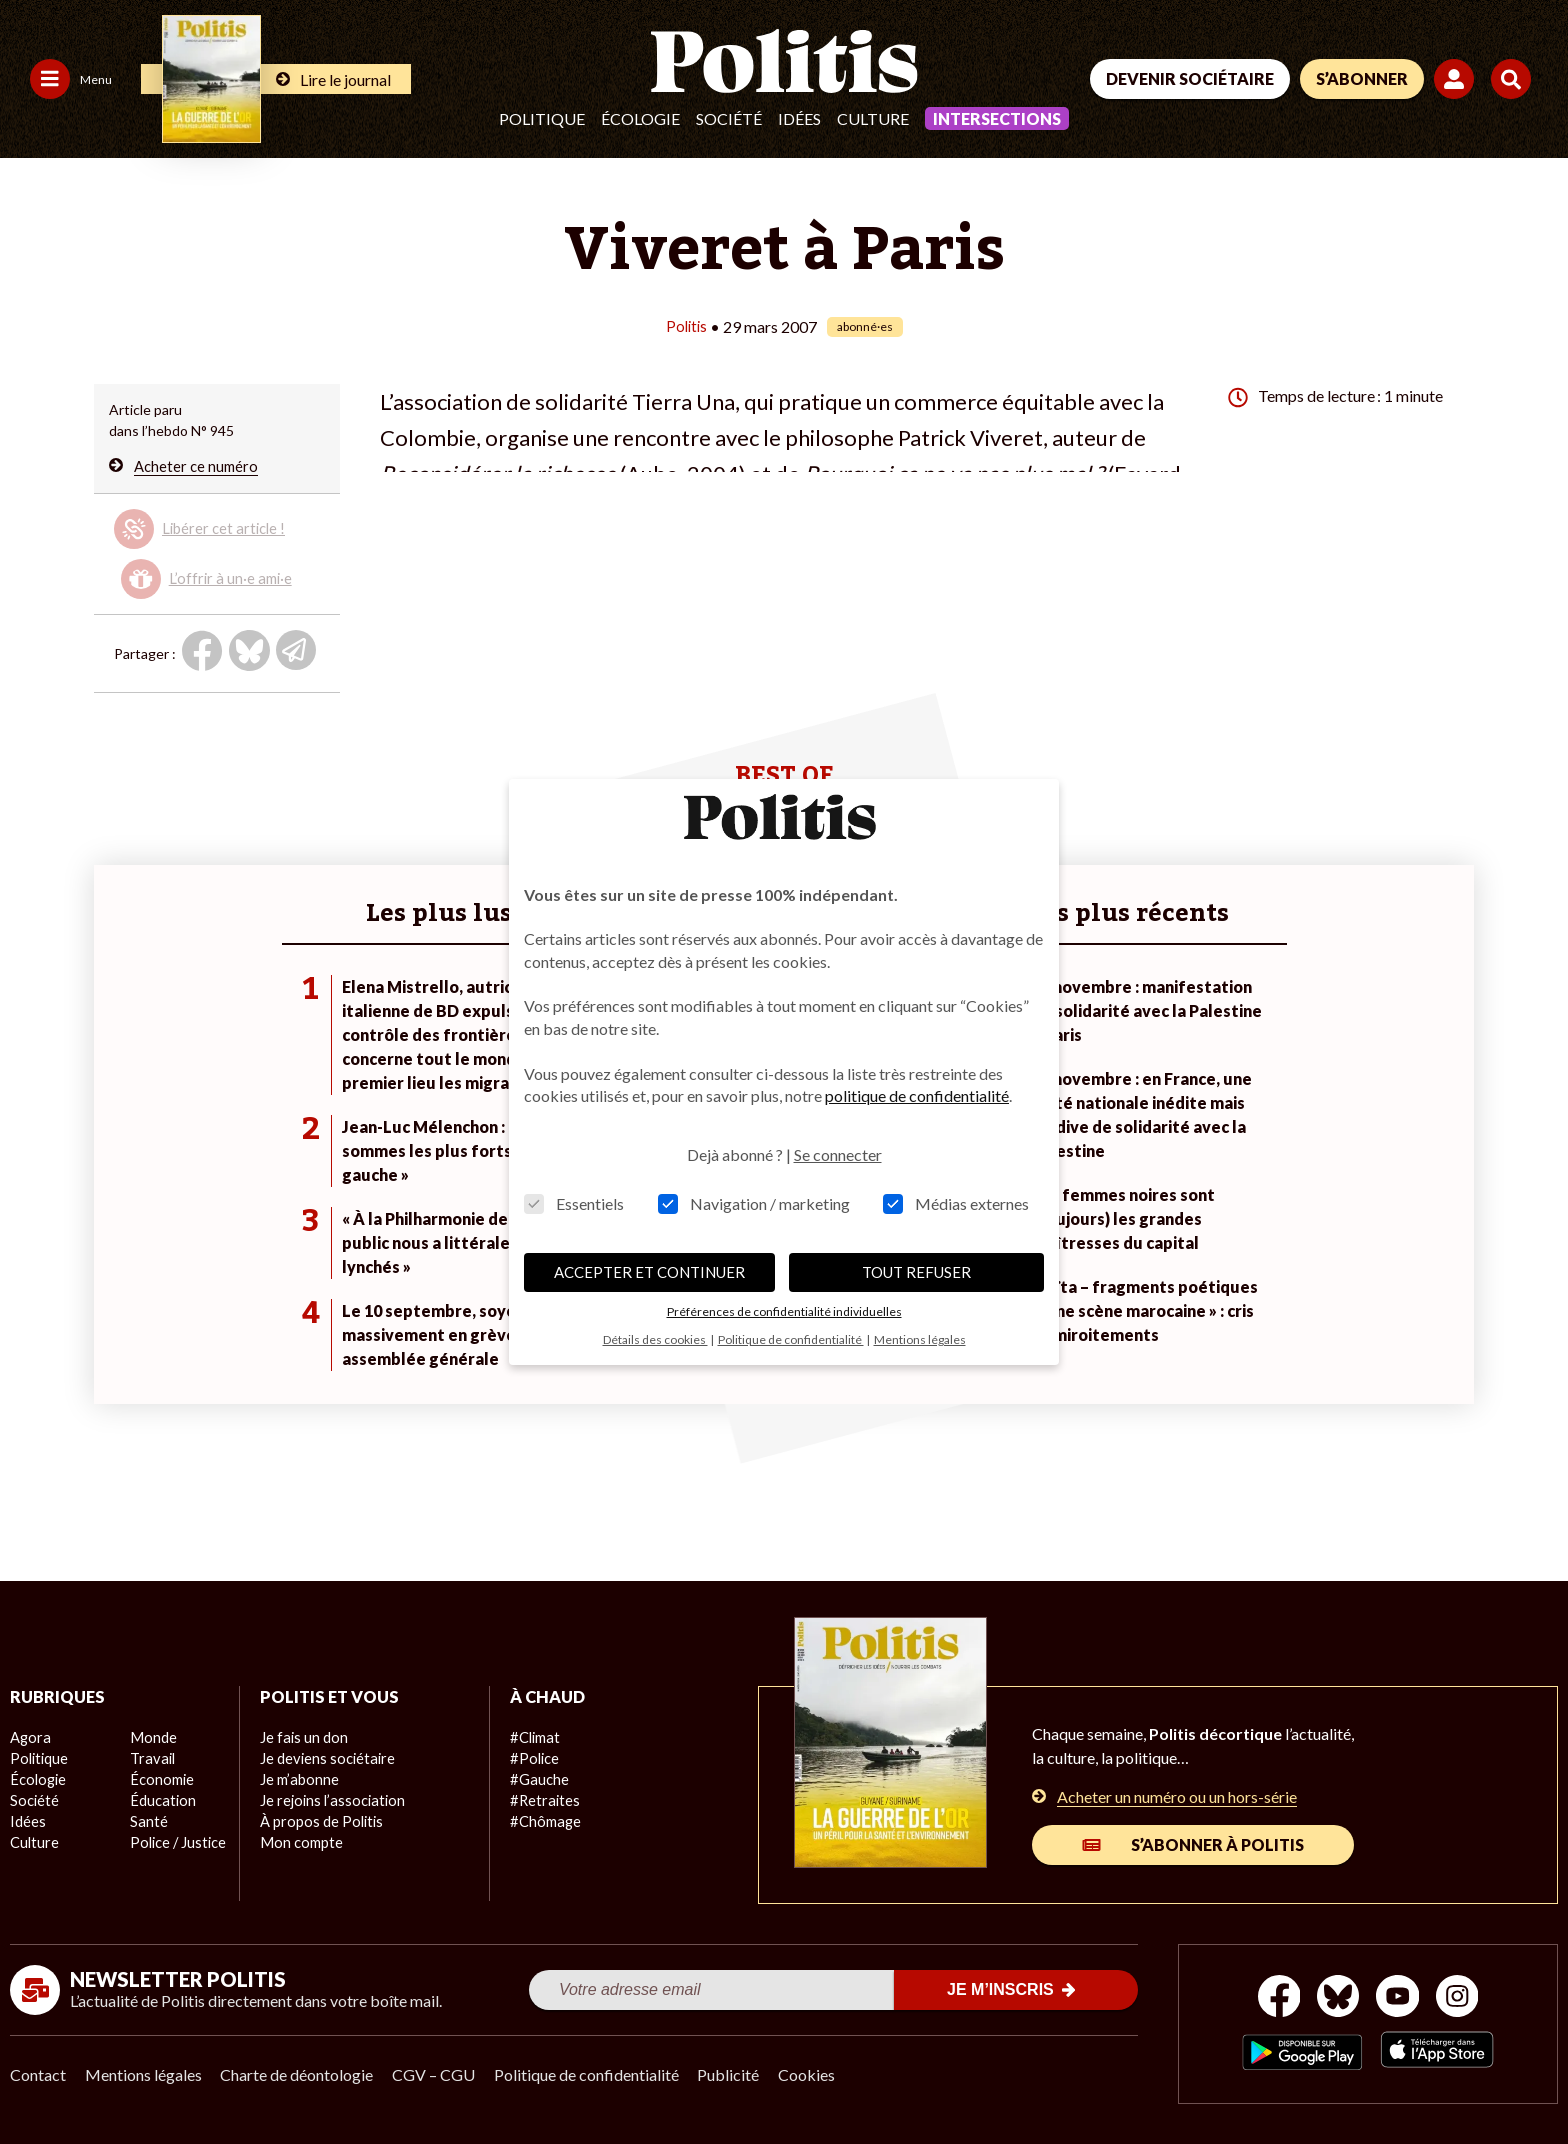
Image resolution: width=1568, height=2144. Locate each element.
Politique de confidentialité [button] (791, 1339)
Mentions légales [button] (920, 1339)
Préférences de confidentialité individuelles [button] (784, 1311)
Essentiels (574, 1203)
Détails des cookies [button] (655, 1339)
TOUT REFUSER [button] (916, 1272)
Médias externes (956, 1203)
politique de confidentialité (917, 1095)
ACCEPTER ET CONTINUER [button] (649, 1272)
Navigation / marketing (754, 1203)
